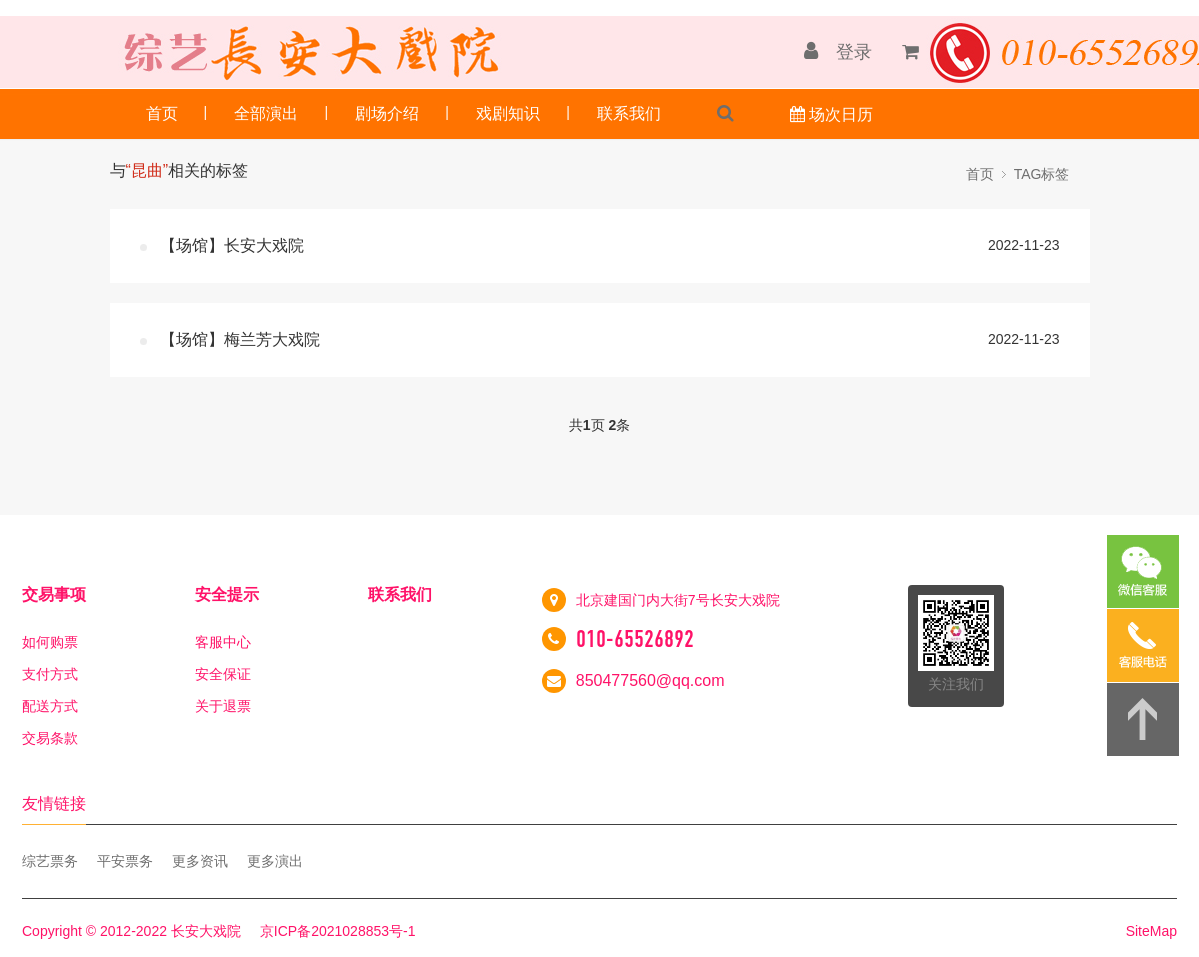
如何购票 (50, 642)
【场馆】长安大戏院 (232, 245)
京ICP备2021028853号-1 (338, 931)
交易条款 (50, 738)
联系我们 (629, 113)
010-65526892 (635, 639)
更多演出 (275, 861)
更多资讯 (200, 861)
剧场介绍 (387, 113)
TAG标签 (1042, 174)
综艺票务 (50, 861)
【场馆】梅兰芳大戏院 (240, 339)
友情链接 (54, 803)
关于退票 (223, 706)
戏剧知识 (508, 113)
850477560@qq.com (650, 680)
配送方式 (50, 706)
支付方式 (50, 674)
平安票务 (125, 861)
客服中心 (223, 642)
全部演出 (266, 113)
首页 (162, 113)
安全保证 (223, 674)
